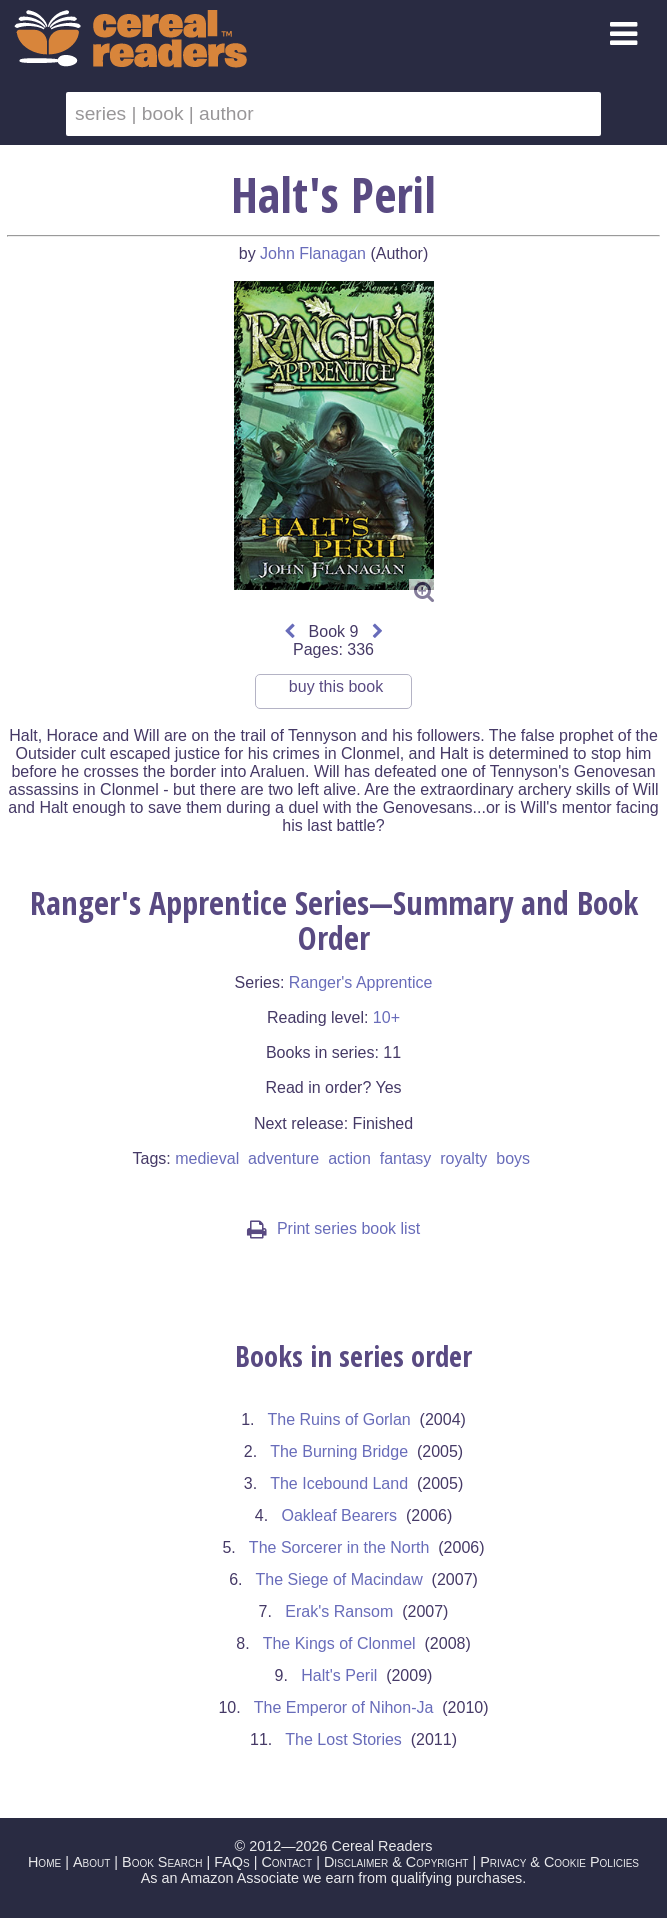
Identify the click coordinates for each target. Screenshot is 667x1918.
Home (44, 1862)
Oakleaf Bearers (339, 1515)
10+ (386, 1017)
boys (513, 1158)
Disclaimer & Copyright (396, 1862)
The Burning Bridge (339, 1451)
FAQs (231, 1862)
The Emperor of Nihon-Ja (344, 1707)
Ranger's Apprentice (361, 982)
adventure (283, 1158)
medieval (207, 1158)
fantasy (406, 1158)
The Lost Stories (343, 1739)
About (91, 1862)
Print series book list (333, 1228)
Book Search (162, 1862)
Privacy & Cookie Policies (559, 1862)
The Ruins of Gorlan (339, 1419)
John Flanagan (313, 253)
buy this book (336, 693)
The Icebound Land (339, 1483)
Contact (286, 1862)
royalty (463, 1158)
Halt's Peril (339, 1675)
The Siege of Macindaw (339, 1579)
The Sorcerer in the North (339, 1547)
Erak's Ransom (339, 1611)
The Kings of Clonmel (339, 1643)
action (349, 1158)
